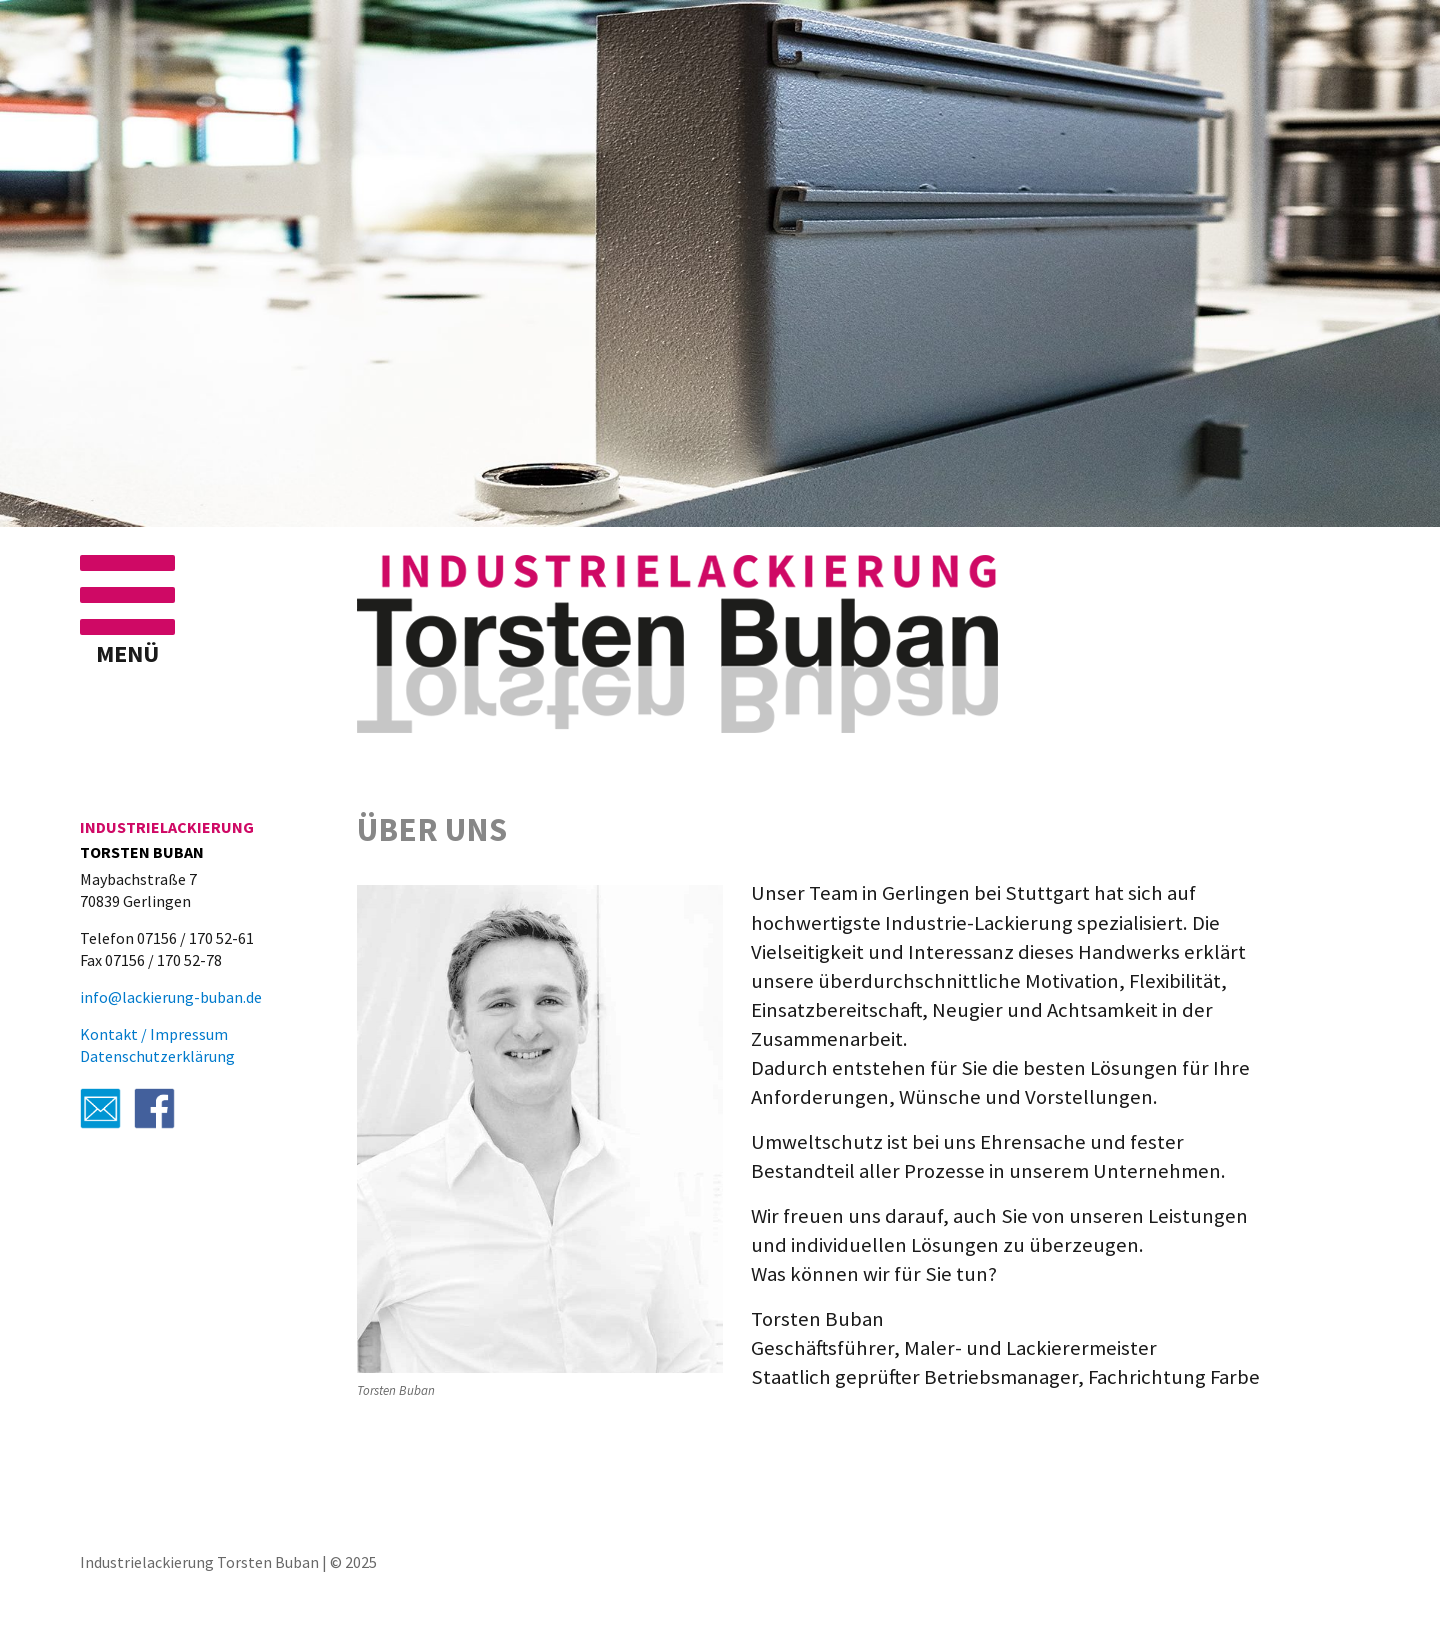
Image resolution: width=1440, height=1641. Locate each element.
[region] (720, 263)
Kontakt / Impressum (154, 1034)
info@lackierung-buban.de (171, 997)
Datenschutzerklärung (157, 1056)
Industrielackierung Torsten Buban (199, 1562)
